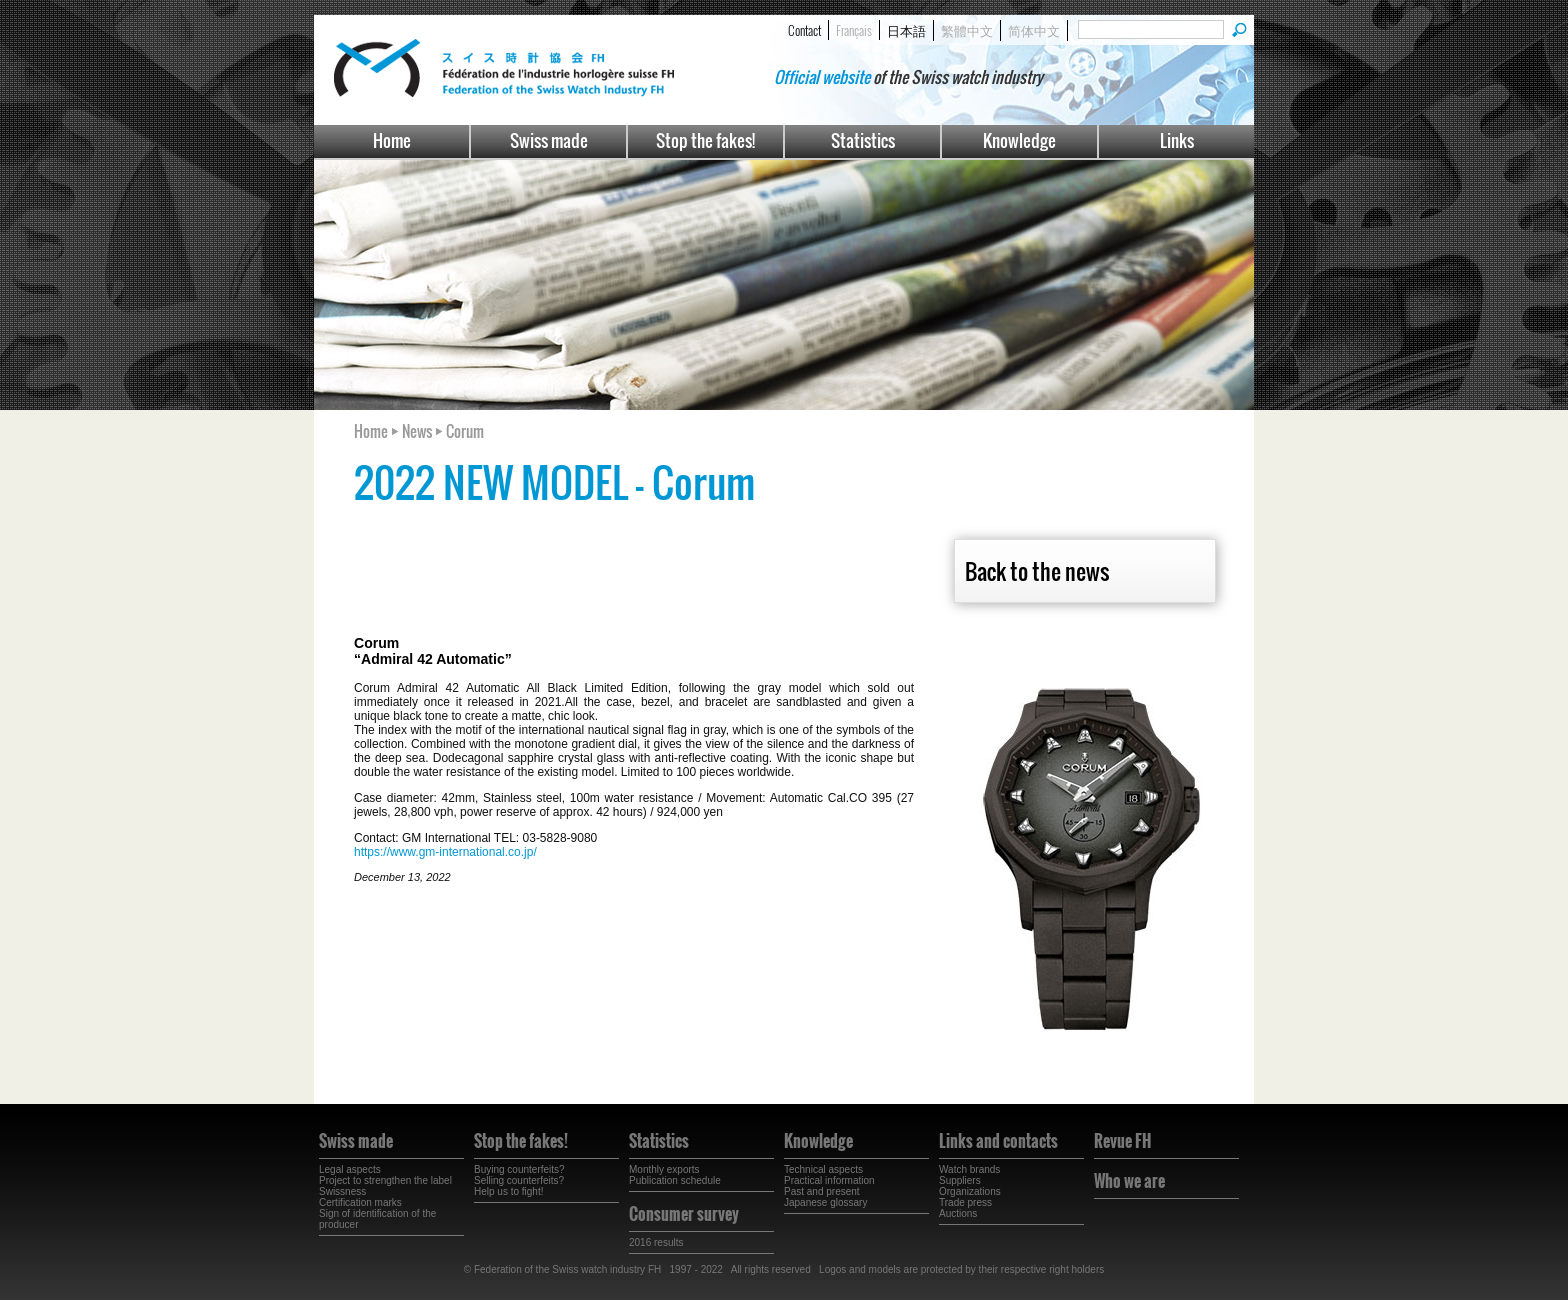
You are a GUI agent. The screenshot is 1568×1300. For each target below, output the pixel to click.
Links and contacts (998, 1141)
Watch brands (969, 1169)
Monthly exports (664, 1169)
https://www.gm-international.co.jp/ (445, 852)
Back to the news (1037, 571)
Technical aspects (823, 1169)
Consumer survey (684, 1214)
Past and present (822, 1191)
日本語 (906, 30)
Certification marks (360, 1202)
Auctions (958, 1213)
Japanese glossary (825, 1202)
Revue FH (1122, 1141)
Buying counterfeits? (519, 1169)
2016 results (656, 1242)
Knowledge (1019, 140)
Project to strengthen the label (385, 1180)
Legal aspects (350, 1169)
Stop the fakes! (705, 140)
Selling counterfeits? (519, 1180)
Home (392, 140)
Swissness (342, 1191)
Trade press (965, 1202)
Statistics (863, 140)
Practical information (829, 1180)
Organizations (970, 1191)
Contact (804, 30)
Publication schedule (675, 1180)
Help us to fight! (508, 1191)
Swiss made (549, 140)
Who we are (1129, 1181)
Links (1177, 140)
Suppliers (960, 1180)
